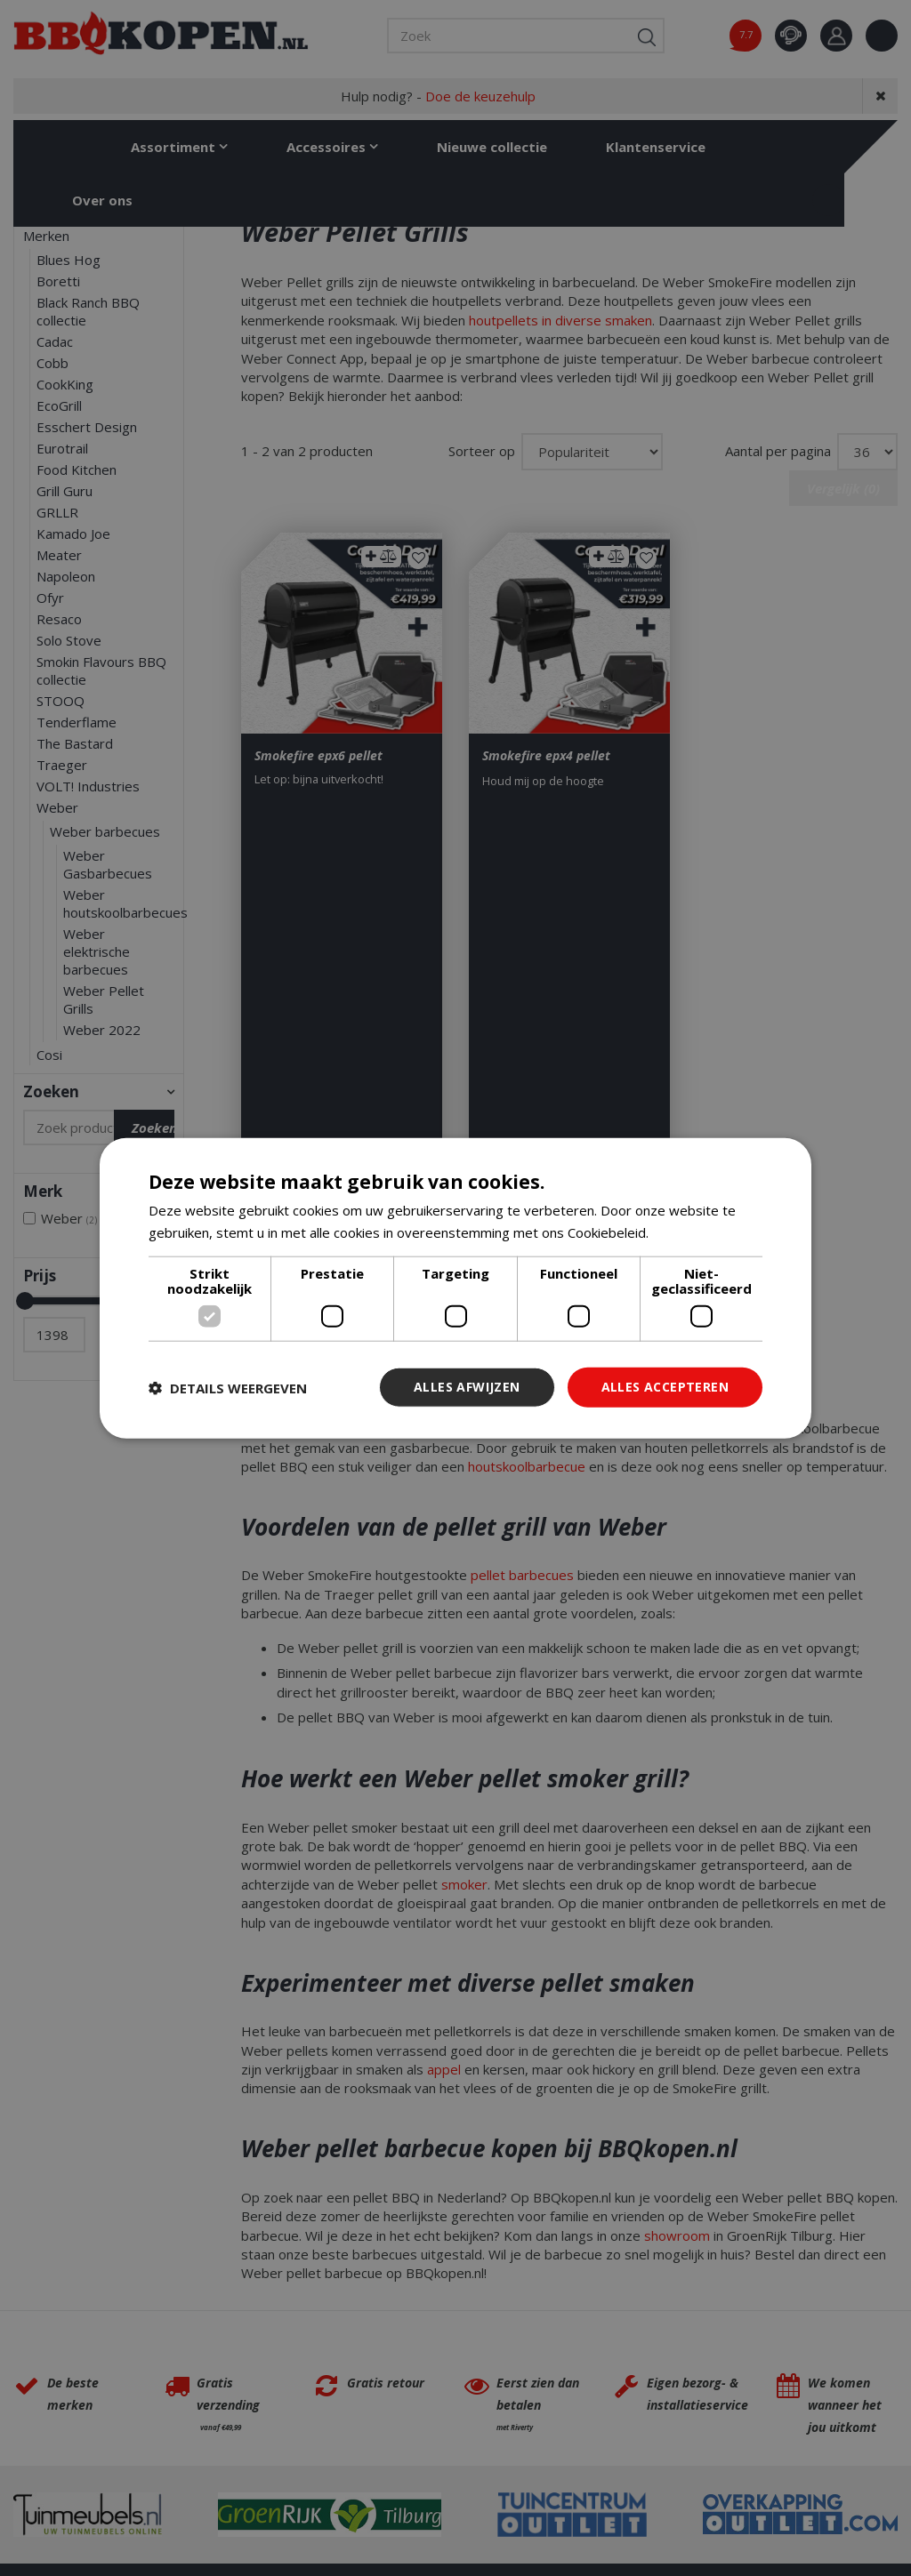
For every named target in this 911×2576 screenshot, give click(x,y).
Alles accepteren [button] (665, 1386)
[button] (228, 1387)
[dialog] (455, 1288)
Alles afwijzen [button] (467, 1386)
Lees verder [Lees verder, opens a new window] (690, 1231)
